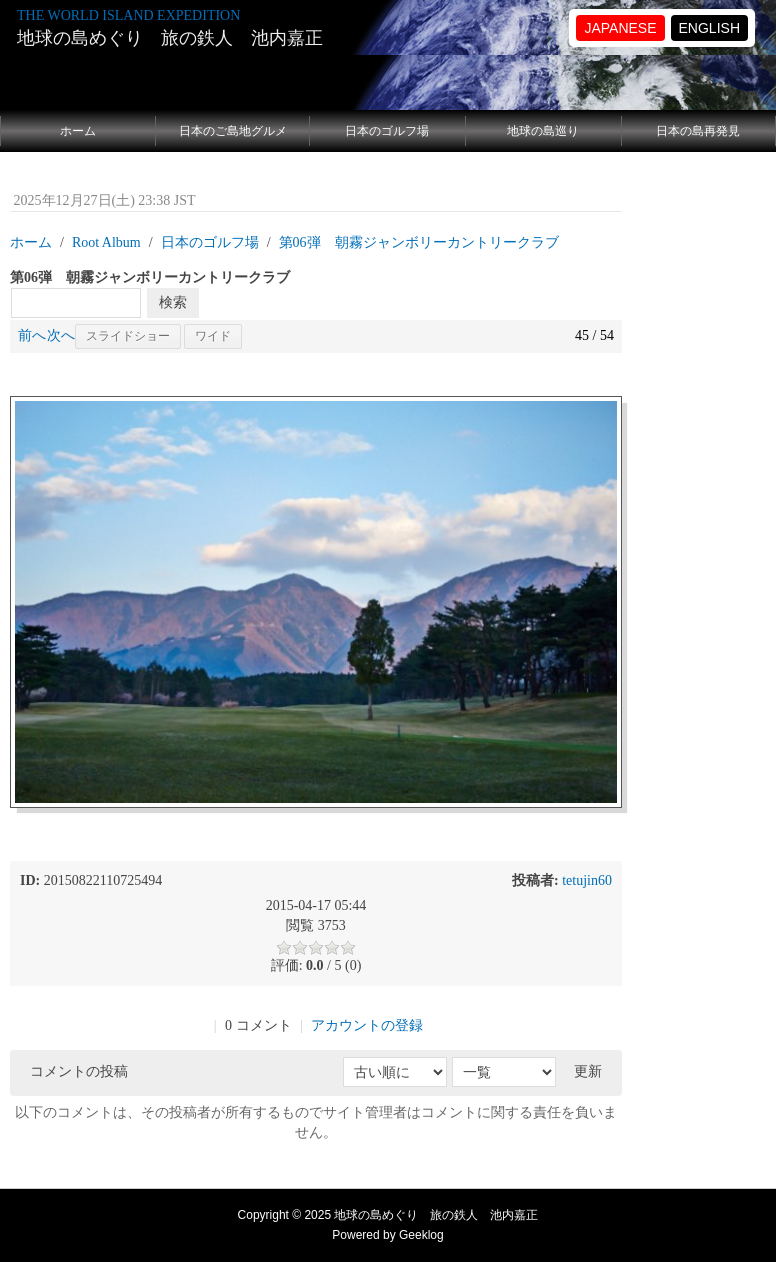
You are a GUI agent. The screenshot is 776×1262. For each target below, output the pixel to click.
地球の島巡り (543, 131)
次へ (61, 335)
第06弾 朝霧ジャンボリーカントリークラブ (419, 242)
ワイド (213, 336)
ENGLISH (709, 28)
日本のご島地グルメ (233, 131)
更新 (588, 1071)
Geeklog (421, 1235)
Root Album (106, 242)
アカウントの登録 (367, 1025)
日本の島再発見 (698, 131)
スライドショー (128, 336)
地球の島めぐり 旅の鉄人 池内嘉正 (170, 38)
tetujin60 (587, 880)
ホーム (78, 131)
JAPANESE (620, 28)
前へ (32, 335)
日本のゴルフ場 (387, 131)
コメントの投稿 (79, 1071)
